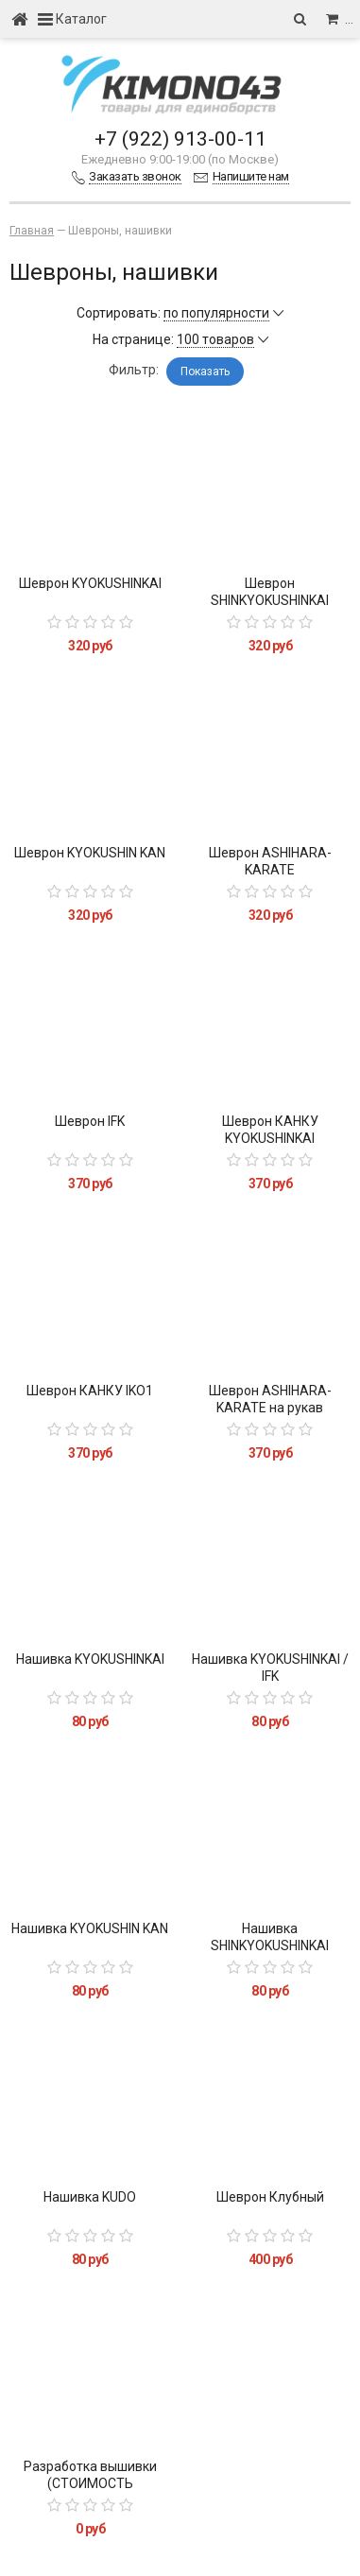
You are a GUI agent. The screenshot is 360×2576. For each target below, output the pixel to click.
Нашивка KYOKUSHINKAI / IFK (270, 1667)
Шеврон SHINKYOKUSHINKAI (270, 592)
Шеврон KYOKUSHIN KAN (89, 852)
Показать (205, 371)
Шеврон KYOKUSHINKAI (90, 583)
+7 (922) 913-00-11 (180, 139)
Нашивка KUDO (89, 2196)
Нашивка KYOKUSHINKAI (90, 1659)
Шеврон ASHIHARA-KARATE (270, 861)
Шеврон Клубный (270, 2196)
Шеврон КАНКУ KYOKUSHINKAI (270, 1130)
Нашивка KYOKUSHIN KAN (89, 1928)
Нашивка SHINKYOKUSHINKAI (270, 1937)
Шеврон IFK (90, 1121)
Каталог (72, 18)
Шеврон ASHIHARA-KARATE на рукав (270, 1399)
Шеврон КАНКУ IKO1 (89, 1390)
